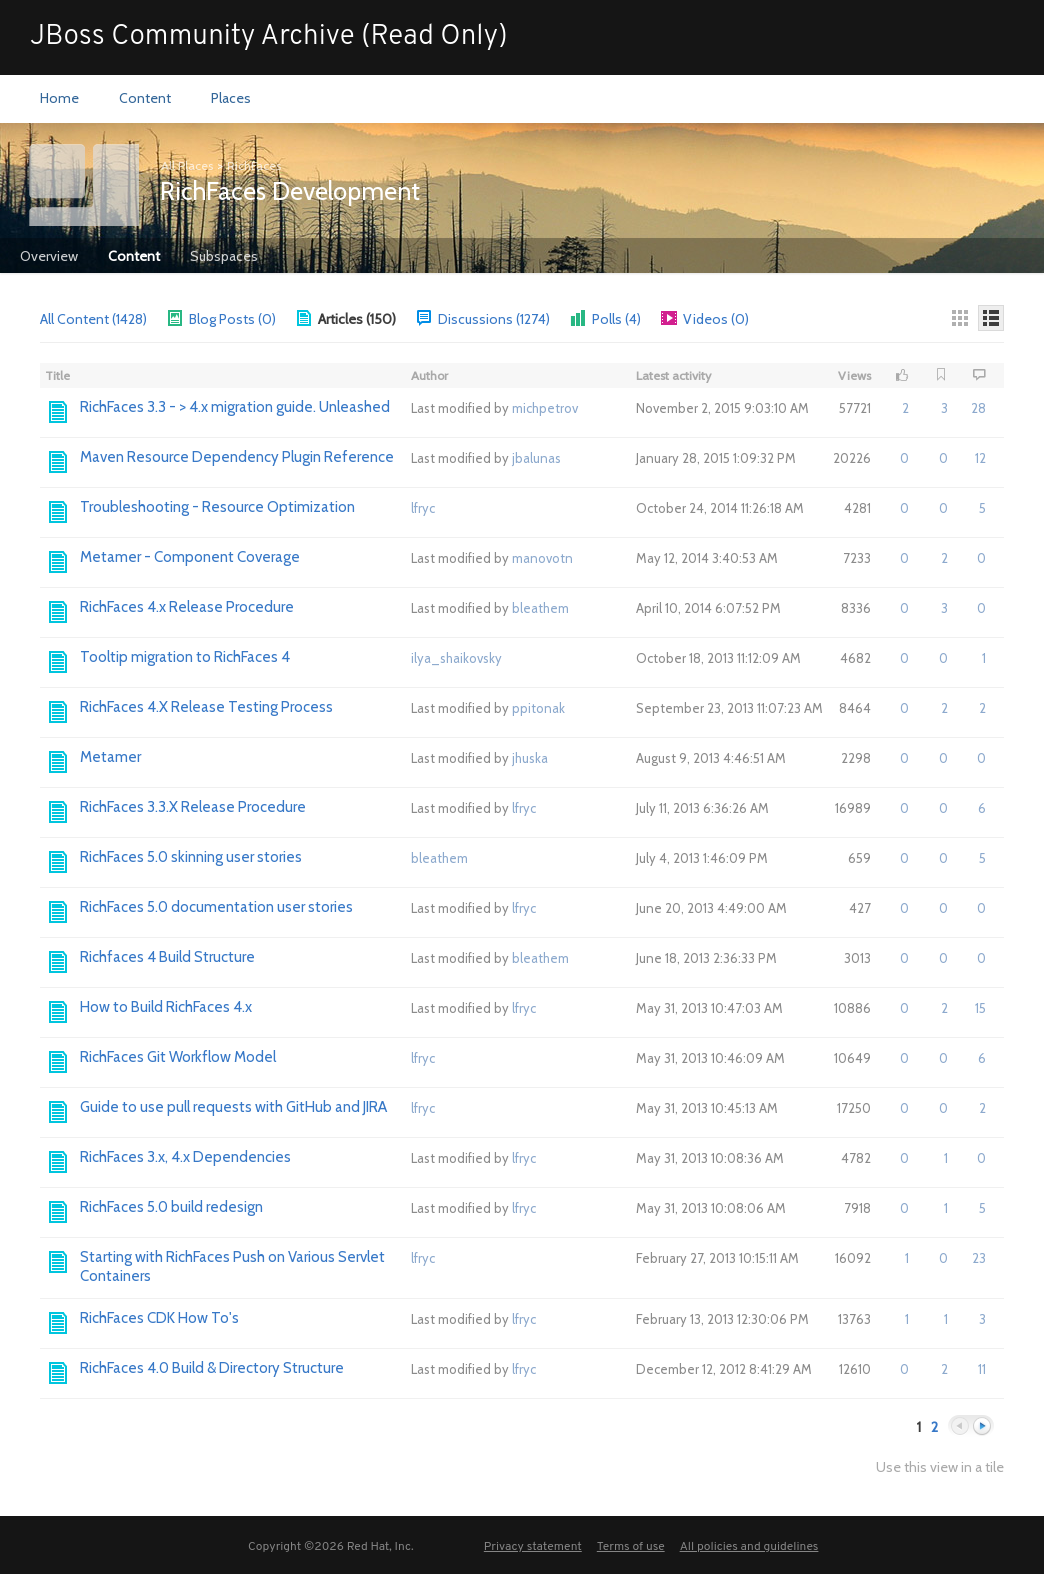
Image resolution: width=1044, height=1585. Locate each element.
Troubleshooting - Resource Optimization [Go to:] (217, 507)
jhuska (530, 758)
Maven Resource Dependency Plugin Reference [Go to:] (237, 457)
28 (978, 408)
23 (979, 1258)
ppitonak (538, 708)
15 (980, 1008)
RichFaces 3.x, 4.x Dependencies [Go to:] (185, 1157)
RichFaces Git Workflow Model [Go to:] (178, 1057)
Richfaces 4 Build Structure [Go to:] (167, 957)
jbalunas (536, 458)
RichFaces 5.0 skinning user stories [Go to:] (191, 857)
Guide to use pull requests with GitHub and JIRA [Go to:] (233, 1107)
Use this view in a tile (940, 1467)
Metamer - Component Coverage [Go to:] (190, 557)
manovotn (542, 558)
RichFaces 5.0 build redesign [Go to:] (171, 1207)
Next (982, 1426)
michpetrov (545, 408)
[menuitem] (59, 99)
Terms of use (631, 1547)
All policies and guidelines (749, 1547)
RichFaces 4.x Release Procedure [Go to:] (187, 607)
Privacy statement (533, 1547)
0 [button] (904, 458)
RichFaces (254, 165)
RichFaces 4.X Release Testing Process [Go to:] (206, 707)
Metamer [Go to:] (110, 757)
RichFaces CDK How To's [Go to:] (159, 1318)
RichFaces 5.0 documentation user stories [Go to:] (216, 907)
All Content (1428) (93, 319)
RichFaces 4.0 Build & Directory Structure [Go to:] (212, 1368)
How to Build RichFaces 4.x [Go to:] (166, 1007)
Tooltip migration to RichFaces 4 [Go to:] (185, 657)
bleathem (540, 608)
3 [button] (944, 408)
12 (980, 458)
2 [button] (905, 408)
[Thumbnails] (960, 318)
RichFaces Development (290, 191)
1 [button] (946, 1158)
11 (982, 1369)
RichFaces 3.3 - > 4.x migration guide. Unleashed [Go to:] (235, 407)
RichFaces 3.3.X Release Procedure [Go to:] (193, 807)
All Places (187, 165)
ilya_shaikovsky (456, 658)
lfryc (423, 508)
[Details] (991, 318)
